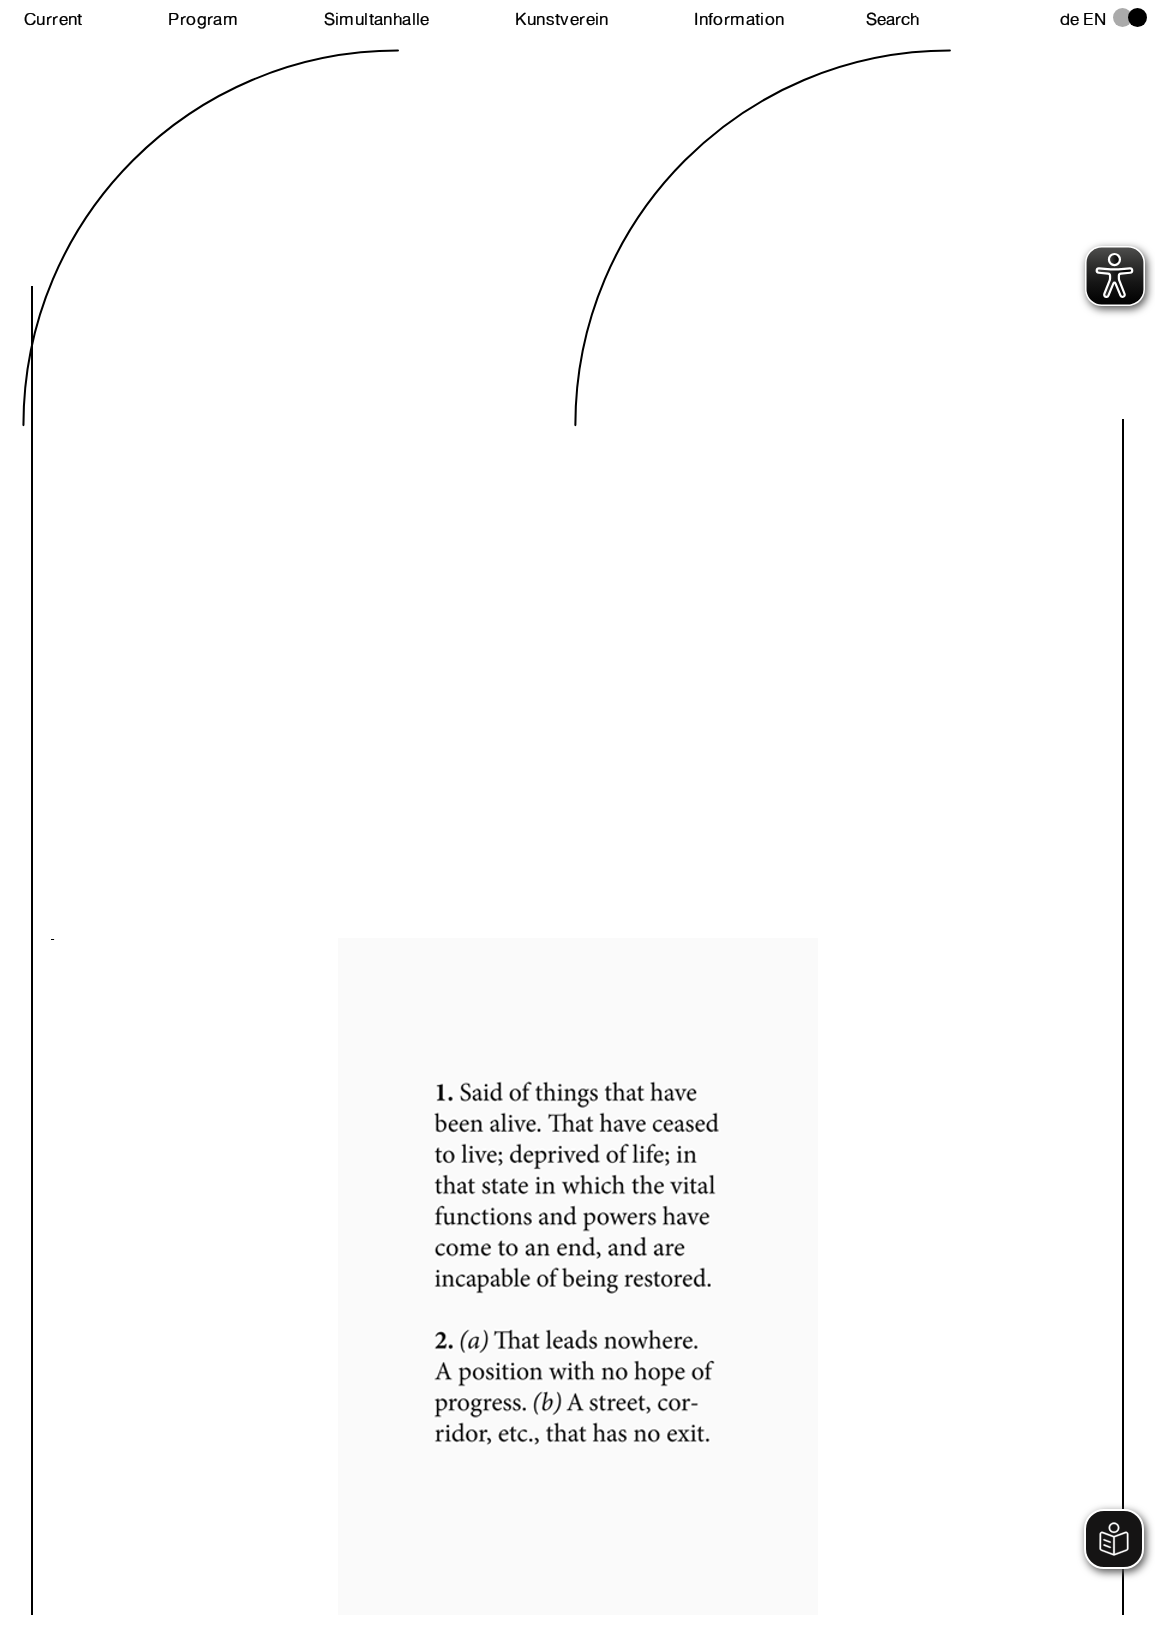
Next (314, 1241)
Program (203, 19)
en (1094, 19)
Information (739, 19)
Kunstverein (561, 19)
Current (53, 19)
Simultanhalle (377, 19)
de (1070, 19)
